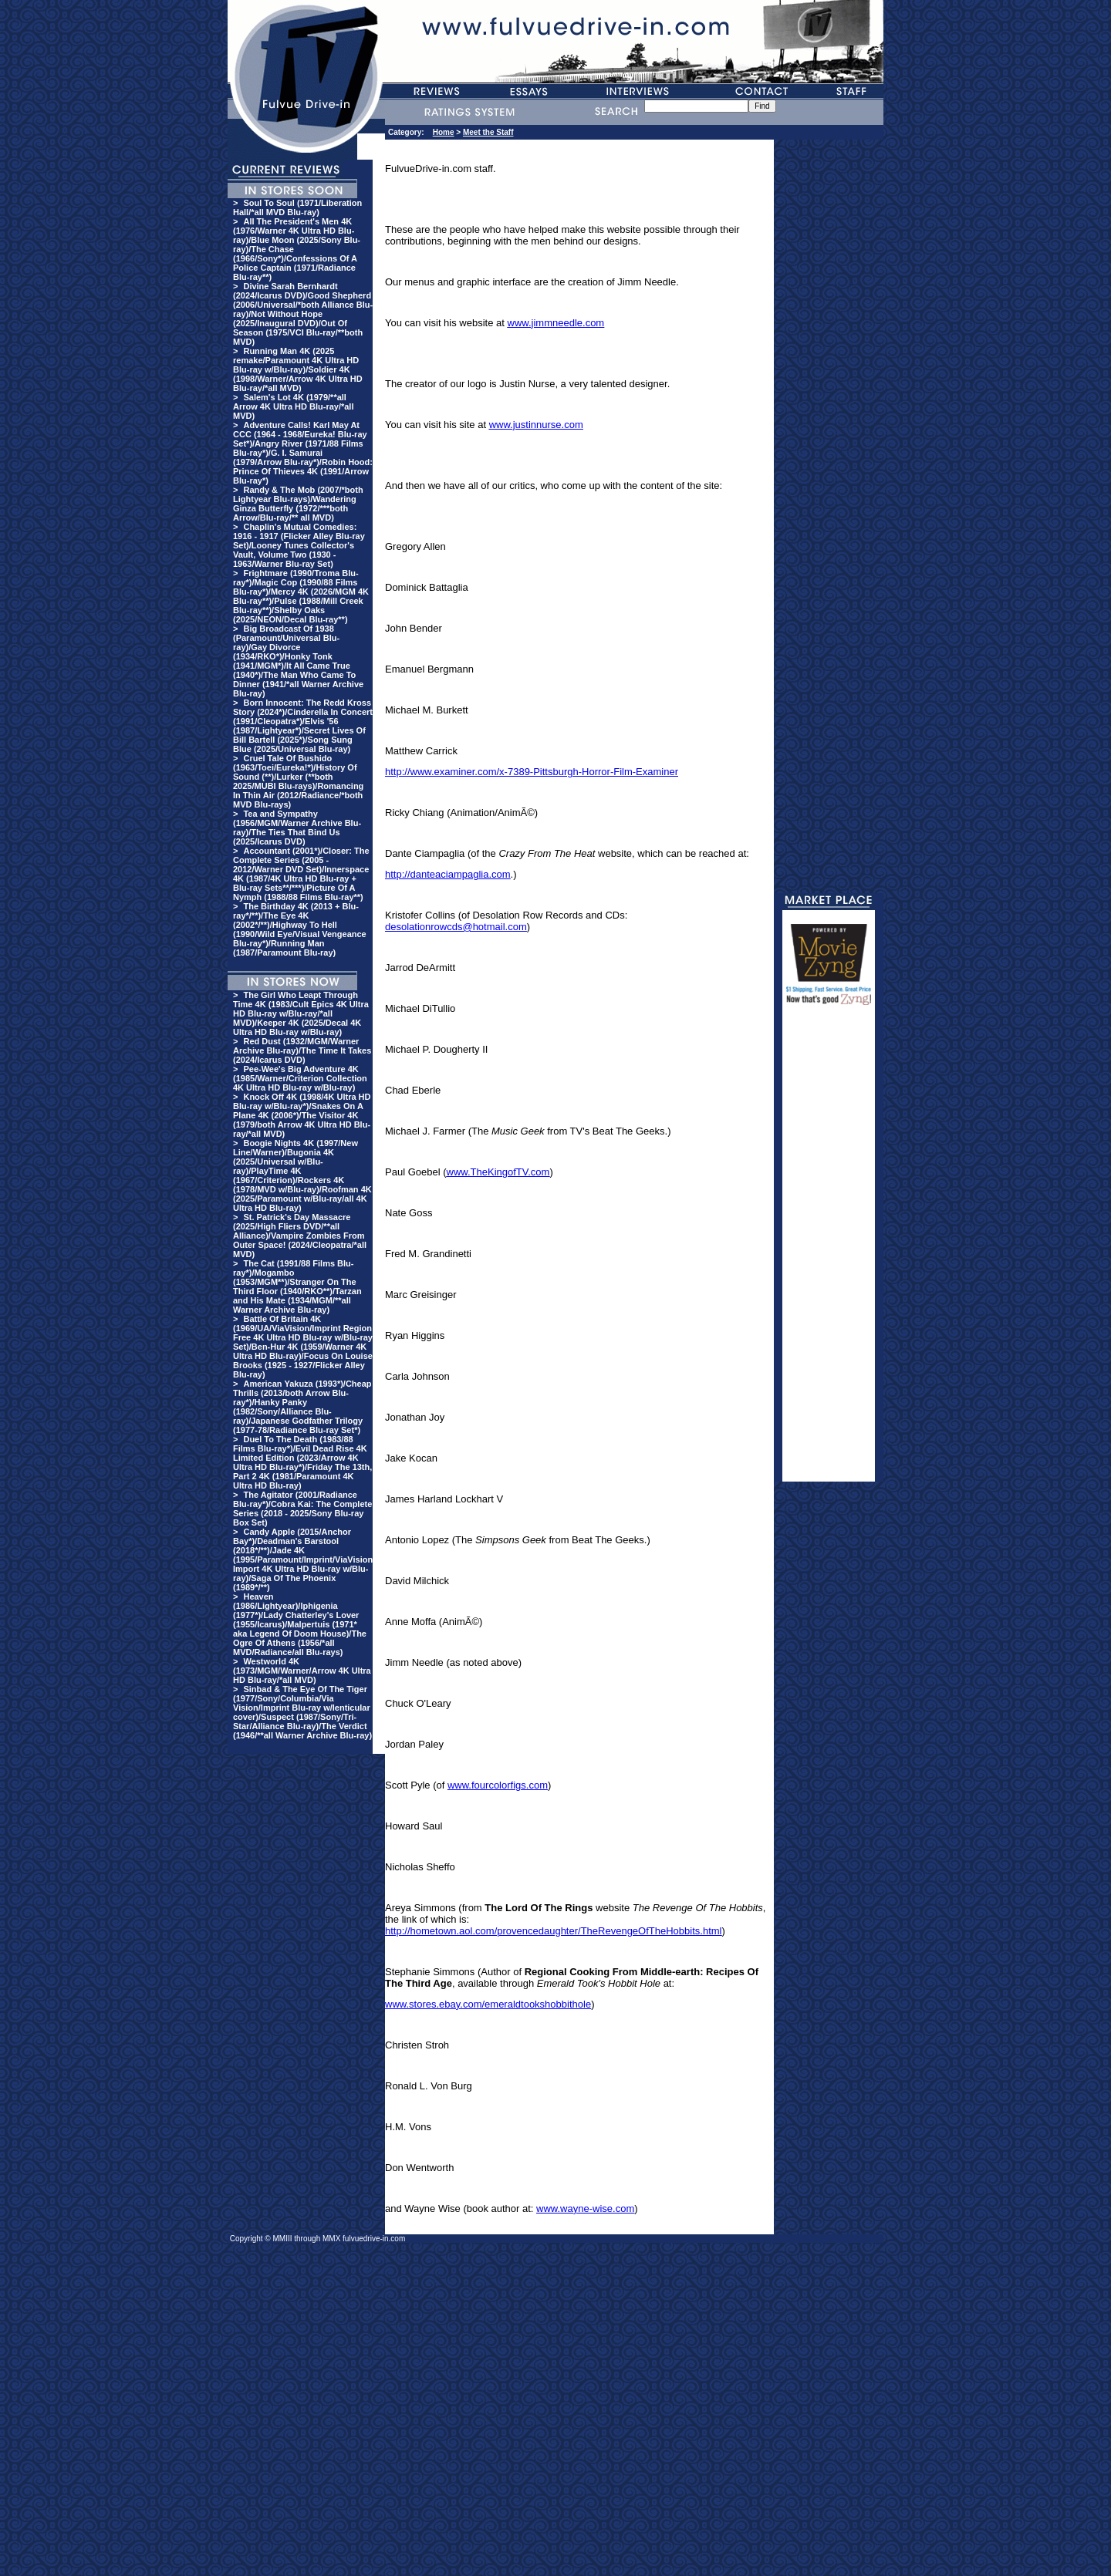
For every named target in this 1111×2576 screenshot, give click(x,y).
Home (443, 132)
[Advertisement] (828, 1250)
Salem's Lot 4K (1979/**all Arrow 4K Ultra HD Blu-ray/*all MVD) (293, 406)
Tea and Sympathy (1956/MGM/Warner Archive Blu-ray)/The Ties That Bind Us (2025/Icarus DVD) (297, 827)
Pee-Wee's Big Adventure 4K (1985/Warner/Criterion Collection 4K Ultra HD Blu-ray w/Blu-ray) (300, 1078)
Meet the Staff (488, 132)
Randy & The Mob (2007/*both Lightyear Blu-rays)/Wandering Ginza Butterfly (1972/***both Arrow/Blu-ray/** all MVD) (298, 503)
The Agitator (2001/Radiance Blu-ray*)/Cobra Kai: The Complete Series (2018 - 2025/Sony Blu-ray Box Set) (302, 1508)
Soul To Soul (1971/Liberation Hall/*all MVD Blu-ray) (297, 207)
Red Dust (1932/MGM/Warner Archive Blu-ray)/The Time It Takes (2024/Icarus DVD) (302, 1050)
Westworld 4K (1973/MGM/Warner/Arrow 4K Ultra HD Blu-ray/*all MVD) (302, 1670)
